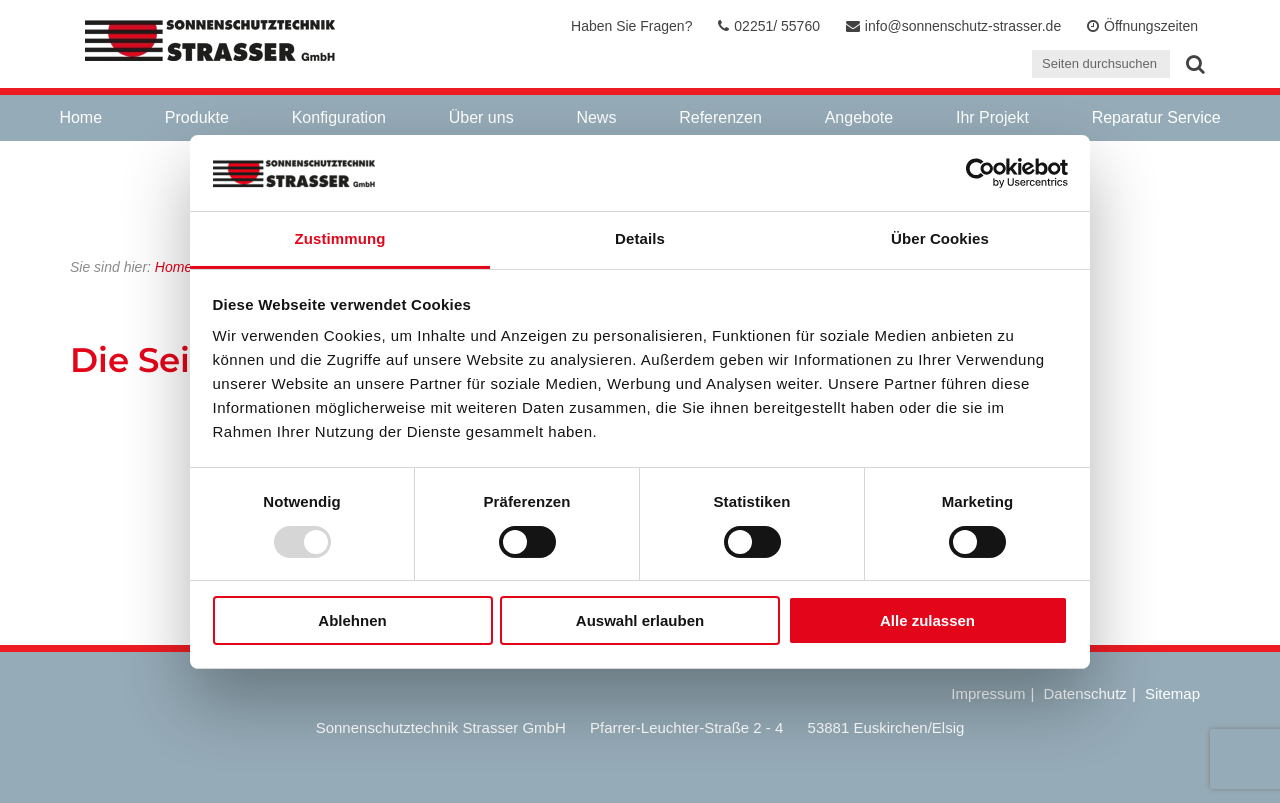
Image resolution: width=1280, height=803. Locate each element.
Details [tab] (640, 238)
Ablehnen (352, 620)
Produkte (197, 117)
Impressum (988, 693)
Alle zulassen (927, 620)
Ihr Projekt (992, 117)
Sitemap (1172, 693)
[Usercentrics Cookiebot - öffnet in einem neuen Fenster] (980, 173)
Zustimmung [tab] (340, 238)
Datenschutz (1084, 693)
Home (80, 117)
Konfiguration (339, 117)
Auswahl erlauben (640, 620)
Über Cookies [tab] (940, 238)
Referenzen (720, 117)
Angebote (859, 117)
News (596, 117)
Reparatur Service (1156, 117)
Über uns (481, 117)
